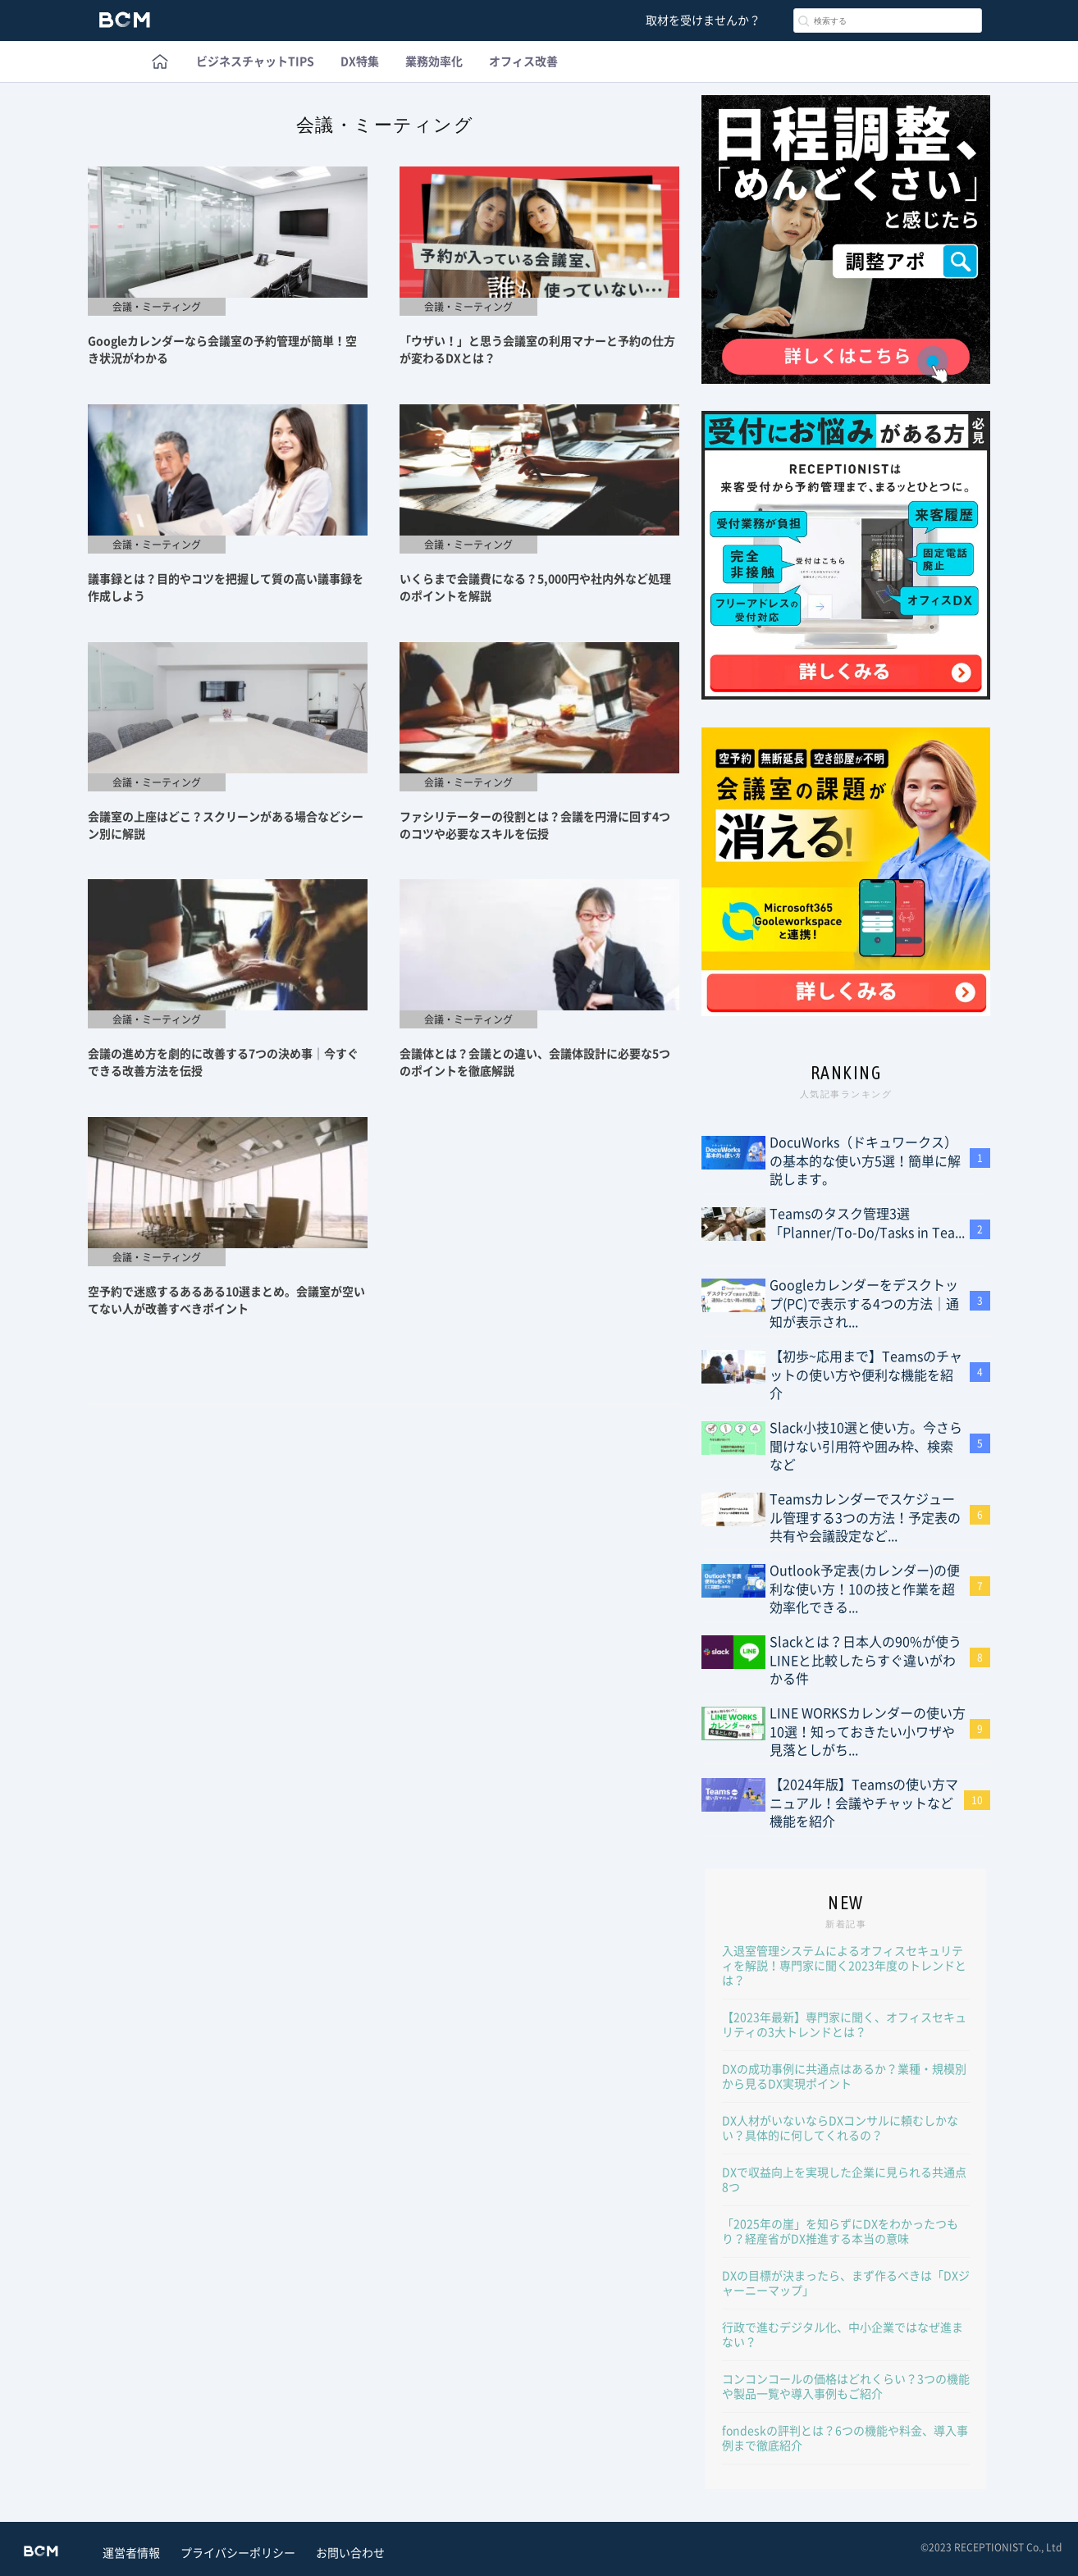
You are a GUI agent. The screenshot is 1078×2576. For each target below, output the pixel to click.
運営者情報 (131, 2553)
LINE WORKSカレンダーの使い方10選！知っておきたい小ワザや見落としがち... (868, 1732)
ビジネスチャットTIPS (255, 61)
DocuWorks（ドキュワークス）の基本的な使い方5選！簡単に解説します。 (865, 1161)
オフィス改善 (523, 61)
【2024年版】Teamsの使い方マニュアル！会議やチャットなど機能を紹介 (864, 1803)
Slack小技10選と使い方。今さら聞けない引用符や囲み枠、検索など (866, 1446)
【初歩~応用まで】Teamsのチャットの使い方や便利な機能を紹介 (866, 1375)
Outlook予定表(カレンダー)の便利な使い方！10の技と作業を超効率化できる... (865, 1589)
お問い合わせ (350, 2553)
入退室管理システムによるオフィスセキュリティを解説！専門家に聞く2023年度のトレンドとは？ (844, 1965)
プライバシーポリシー (237, 2553)
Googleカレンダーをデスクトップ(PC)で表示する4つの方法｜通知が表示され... (864, 1304)
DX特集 (359, 61)
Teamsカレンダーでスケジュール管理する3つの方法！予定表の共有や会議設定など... (865, 1518)
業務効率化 (434, 61)
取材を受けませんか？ (703, 20)
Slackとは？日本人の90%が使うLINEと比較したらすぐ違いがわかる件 (866, 1660)
